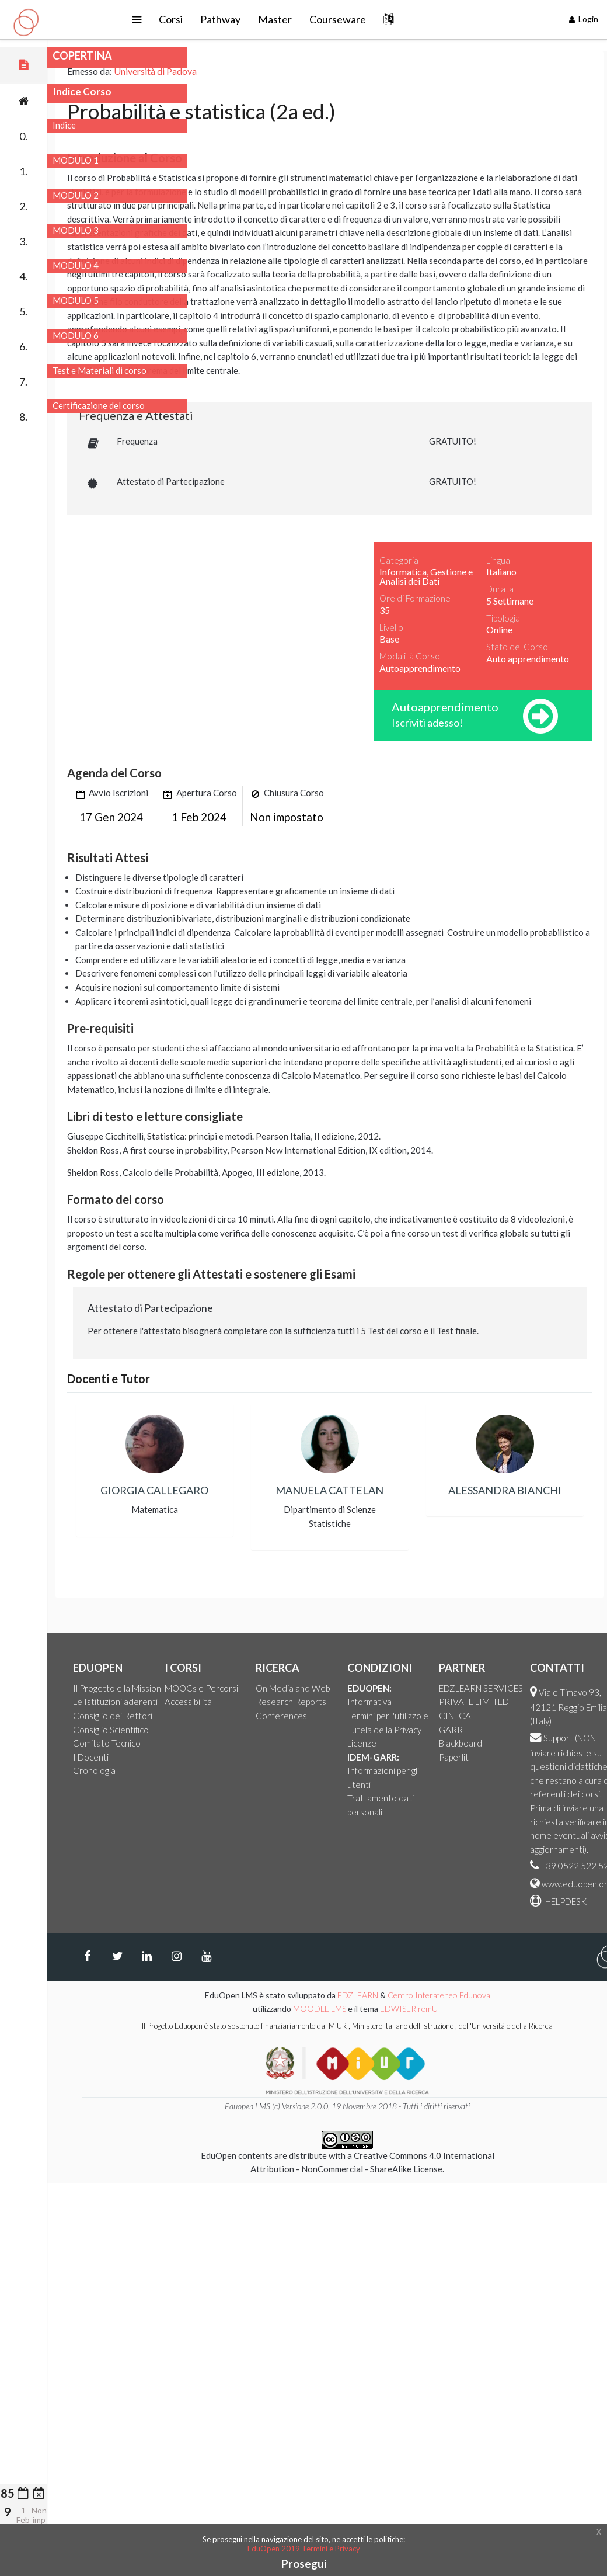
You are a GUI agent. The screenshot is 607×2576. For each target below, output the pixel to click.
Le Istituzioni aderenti (220, 1701)
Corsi (233, 19)
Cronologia (199, 1770)
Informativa (474, 1701)
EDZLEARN (462, 1995)
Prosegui (303, 2563)
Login (584, 19)
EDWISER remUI (516, 2008)
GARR (556, 1729)
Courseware (400, 19)
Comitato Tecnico (212, 1743)
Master (337, 19)
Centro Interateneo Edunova (544, 1995)
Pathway (283, 19)
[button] (199, 19)
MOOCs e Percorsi (306, 1688)
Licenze (467, 1743)
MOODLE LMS (424, 2008)
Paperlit (559, 1757)
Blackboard (565, 1743)
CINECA (560, 1715)
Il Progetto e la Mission (222, 1688)
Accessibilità (293, 1701)
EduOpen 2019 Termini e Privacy (303, 2548)
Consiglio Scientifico (216, 1729)
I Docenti (196, 1757)
